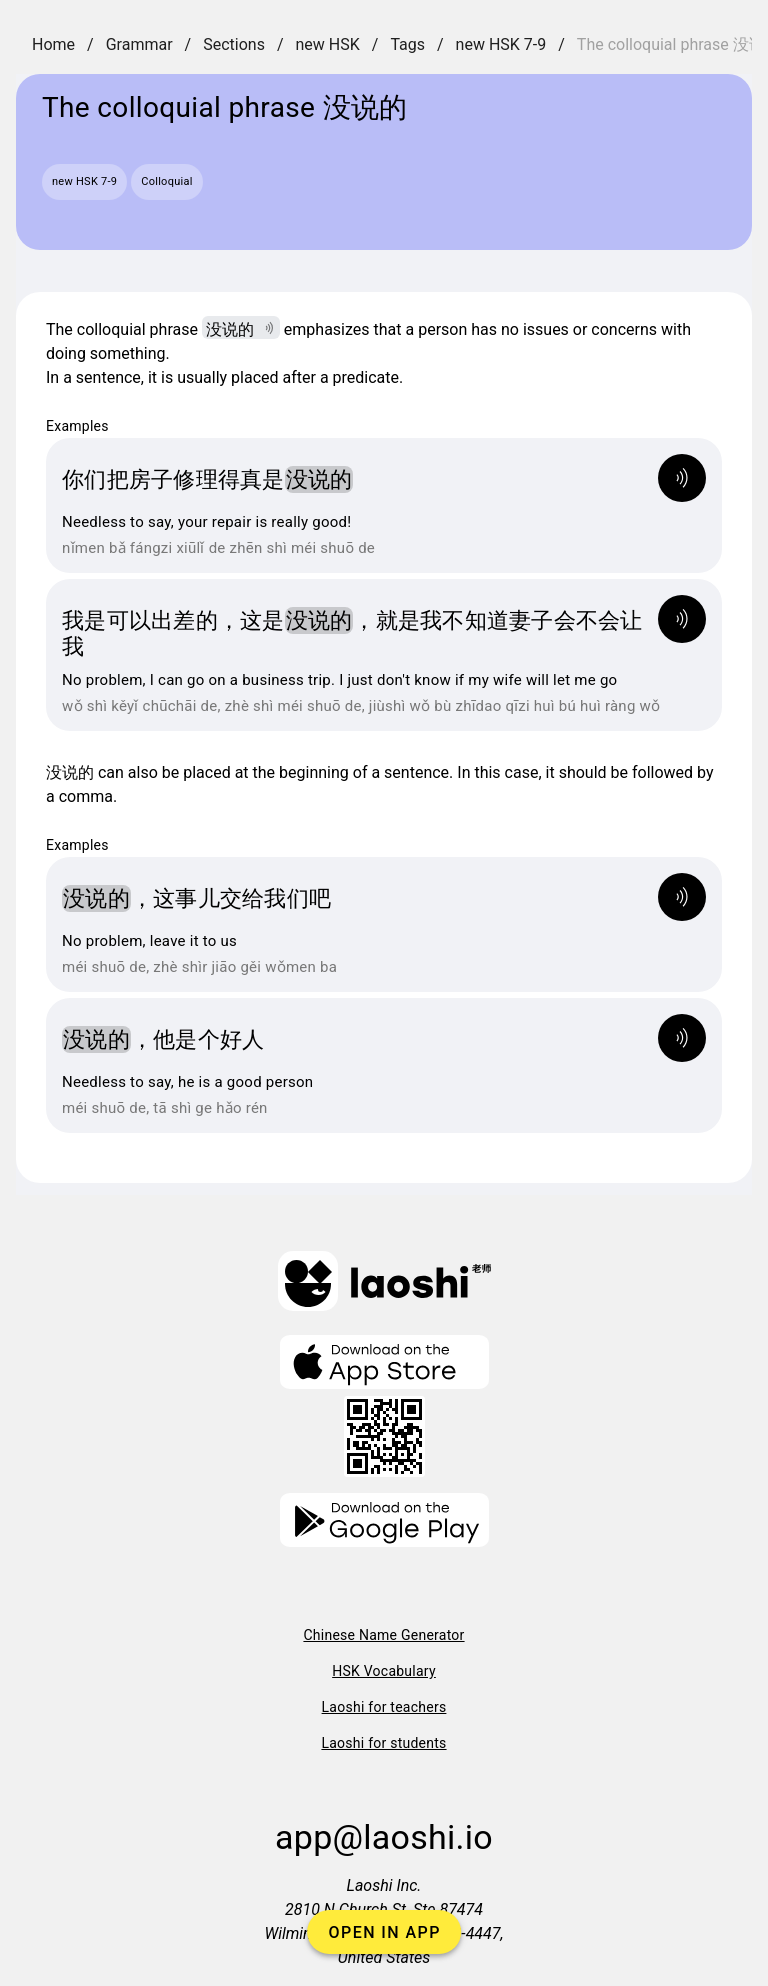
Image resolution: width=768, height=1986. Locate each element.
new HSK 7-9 (501, 44)
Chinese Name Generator (383, 1635)
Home (53, 44)
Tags (407, 44)
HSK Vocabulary (384, 1671)
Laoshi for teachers (384, 1707)
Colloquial (166, 181)
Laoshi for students (383, 1743)
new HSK (328, 44)
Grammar (139, 44)
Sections (234, 44)
